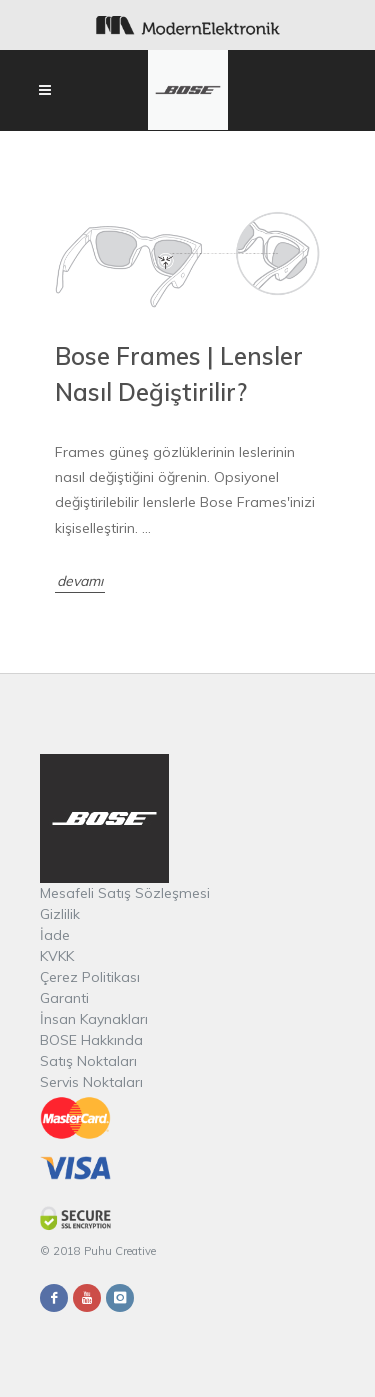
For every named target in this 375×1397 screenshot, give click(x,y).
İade (55, 935)
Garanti (64, 998)
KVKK (57, 956)
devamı (80, 581)
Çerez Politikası (90, 977)
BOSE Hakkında (91, 1040)
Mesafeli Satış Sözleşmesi (125, 893)
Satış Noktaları (88, 1061)
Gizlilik (60, 914)
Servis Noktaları (91, 1082)
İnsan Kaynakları (94, 1019)
